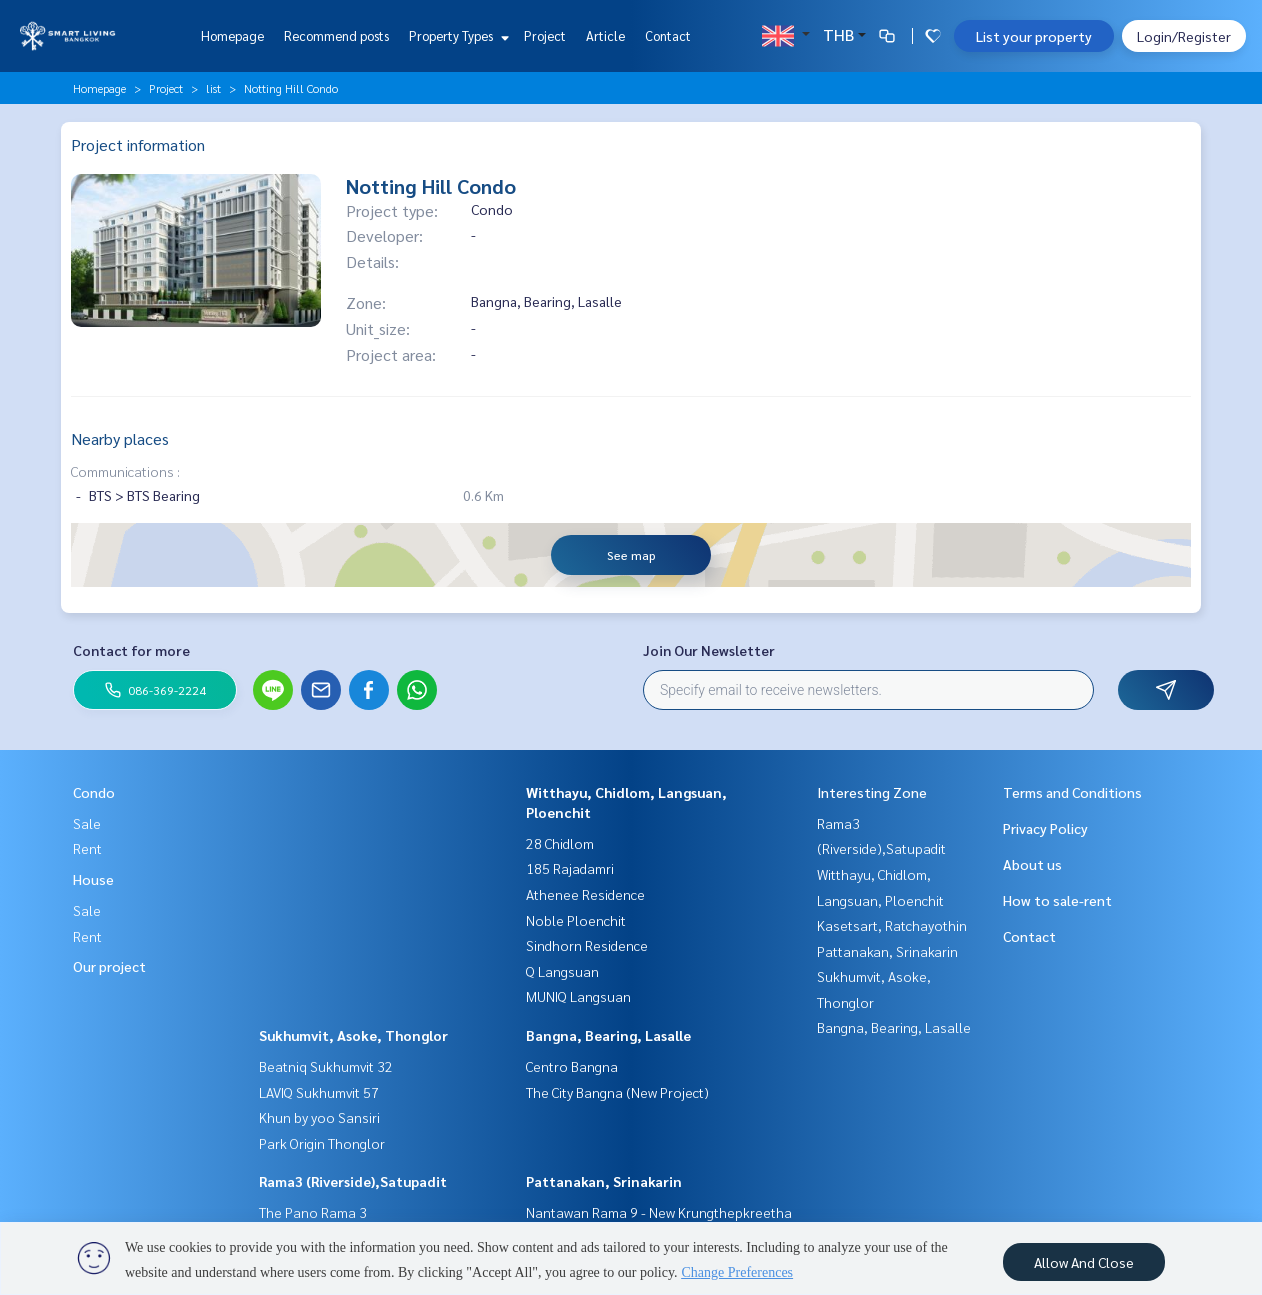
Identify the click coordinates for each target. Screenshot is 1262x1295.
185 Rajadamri (570, 868)
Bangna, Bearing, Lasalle (608, 1035)
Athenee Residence (585, 894)
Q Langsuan (562, 971)
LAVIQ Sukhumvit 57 (319, 1092)
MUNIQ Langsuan (578, 996)
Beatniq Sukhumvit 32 (326, 1066)
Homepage (232, 35)
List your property (1034, 36)
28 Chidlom (560, 843)
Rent (87, 848)
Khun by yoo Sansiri (319, 1117)
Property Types (456, 35)
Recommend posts (336, 35)
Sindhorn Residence (587, 945)
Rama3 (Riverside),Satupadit (353, 1181)
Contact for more (131, 650)
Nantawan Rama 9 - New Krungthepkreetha (659, 1212)
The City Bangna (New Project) (617, 1092)
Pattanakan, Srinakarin (604, 1181)
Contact (668, 35)
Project (545, 35)
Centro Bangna (572, 1066)
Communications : (125, 471)
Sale (87, 823)
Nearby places (120, 438)
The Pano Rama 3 (313, 1212)
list (213, 88)
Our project (109, 966)
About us (1032, 864)
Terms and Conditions (1072, 792)
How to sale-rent (1057, 900)
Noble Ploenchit (576, 920)
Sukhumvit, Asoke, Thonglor (353, 1035)
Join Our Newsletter (709, 650)
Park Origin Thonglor (322, 1143)
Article (605, 35)
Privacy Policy (1045, 828)
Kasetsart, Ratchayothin (892, 925)
